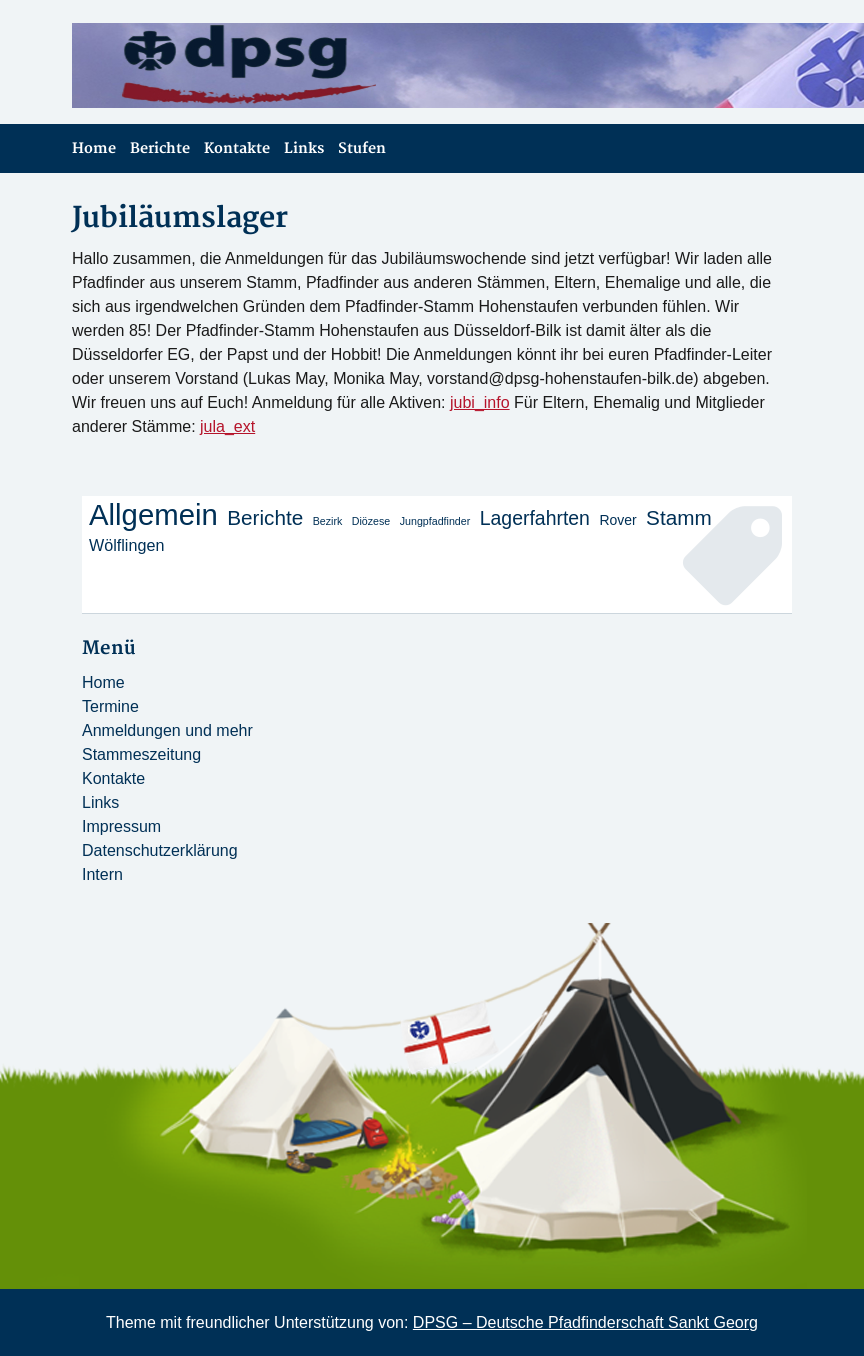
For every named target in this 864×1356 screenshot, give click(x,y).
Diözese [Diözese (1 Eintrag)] (371, 521)
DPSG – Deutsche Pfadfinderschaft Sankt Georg (585, 1322)
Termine (110, 706)
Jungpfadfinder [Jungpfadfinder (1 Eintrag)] (435, 521)
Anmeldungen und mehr (167, 730)
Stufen (362, 148)
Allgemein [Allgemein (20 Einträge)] (153, 515)
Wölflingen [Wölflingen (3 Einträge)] (126, 545)
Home (94, 148)
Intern (102, 874)
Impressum (121, 826)
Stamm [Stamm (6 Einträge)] (679, 517)
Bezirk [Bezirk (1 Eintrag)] (328, 521)
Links (304, 148)
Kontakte (237, 148)
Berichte (160, 148)
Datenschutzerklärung (160, 850)
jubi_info (480, 402)
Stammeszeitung (141, 754)
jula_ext (227, 426)
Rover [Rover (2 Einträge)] (617, 520)
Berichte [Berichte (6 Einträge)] (265, 517)
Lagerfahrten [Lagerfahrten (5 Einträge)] (535, 518)
